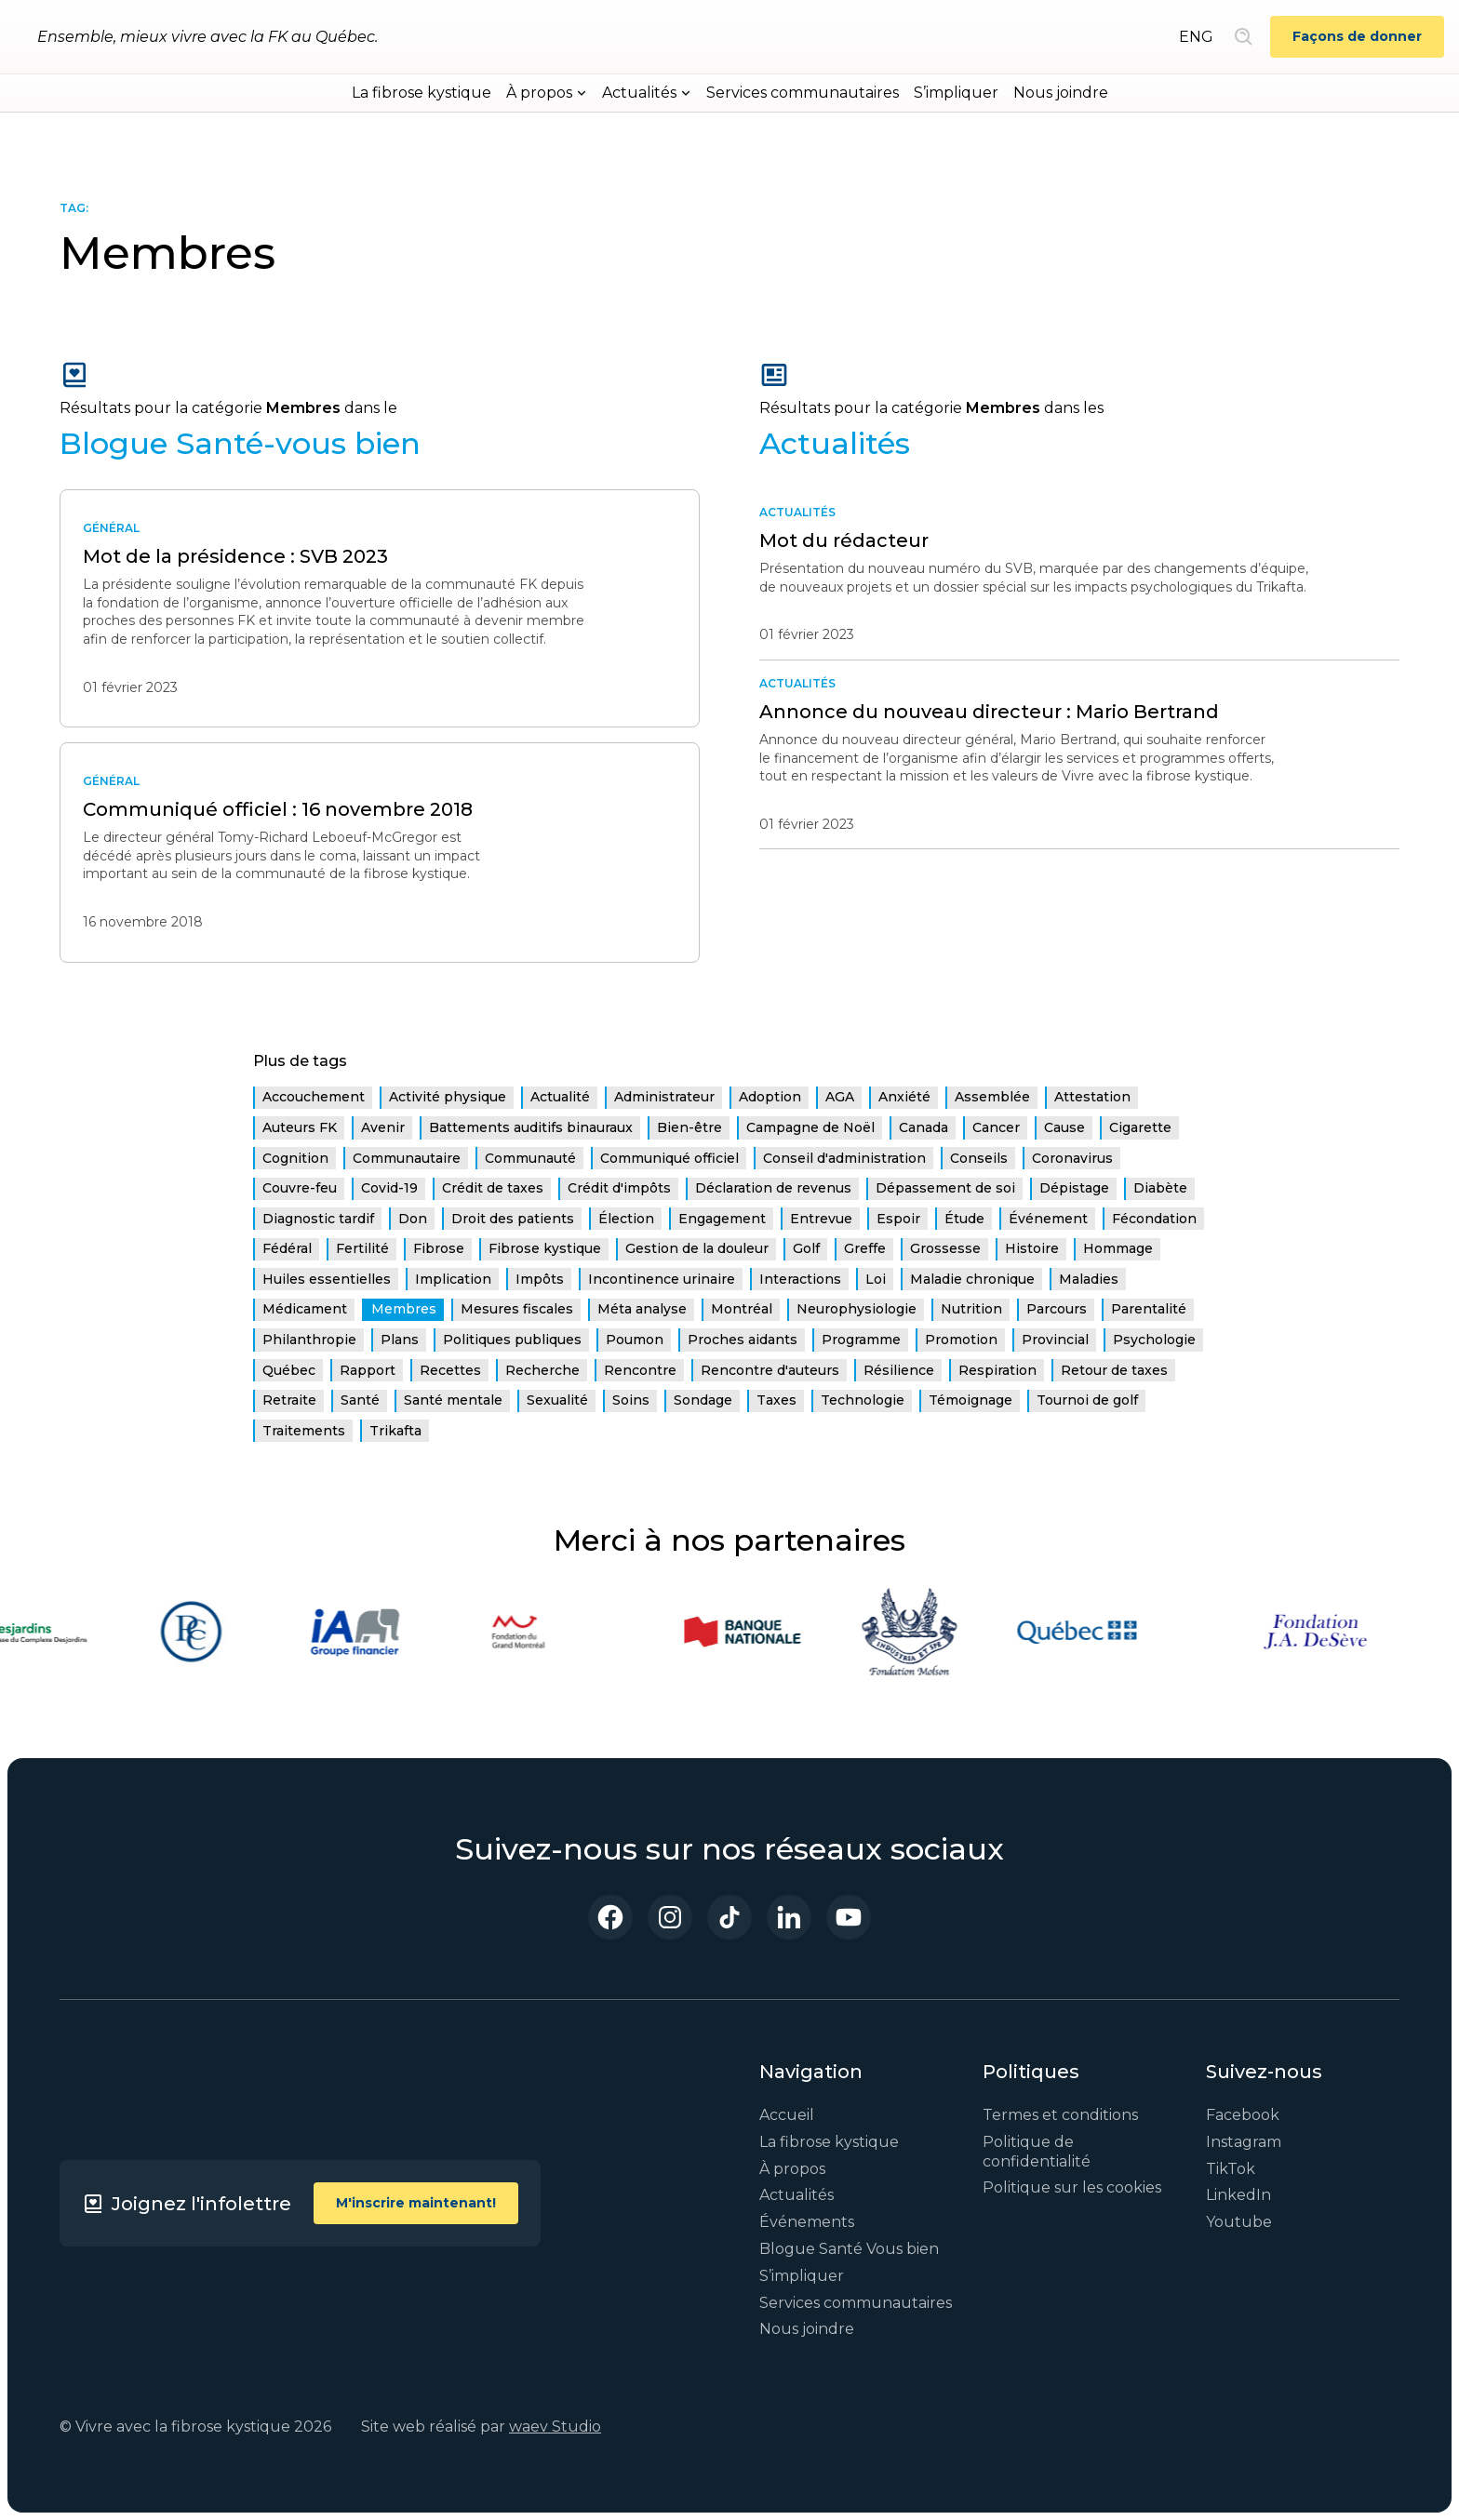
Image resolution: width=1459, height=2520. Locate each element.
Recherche (542, 1370)
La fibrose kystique (421, 92)
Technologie (862, 1400)
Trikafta (395, 1430)
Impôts (539, 1279)
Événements (806, 2222)
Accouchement (313, 1096)
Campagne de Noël (810, 1127)
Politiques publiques (512, 1339)
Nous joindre (1060, 92)
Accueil (786, 2115)
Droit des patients (512, 1218)
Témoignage (970, 1400)
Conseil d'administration (844, 1158)
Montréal (741, 1308)
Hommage (1118, 1248)
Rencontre (640, 1370)
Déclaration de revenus (773, 1188)
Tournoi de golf (1087, 1400)
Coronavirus (1072, 1158)
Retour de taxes (1114, 1370)
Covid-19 (389, 1188)
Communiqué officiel (669, 1158)
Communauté (530, 1158)
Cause (1064, 1127)
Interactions (800, 1279)
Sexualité (557, 1400)
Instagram (1243, 2142)
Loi (875, 1279)
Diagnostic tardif (318, 1218)
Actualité (560, 1096)
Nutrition (971, 1308)
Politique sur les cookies (1072, 2187)
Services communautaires (802, 92)
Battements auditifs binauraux (531, 1127)
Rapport (367, 1370)
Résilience (898, 1370)
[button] (547, 93)
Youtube (1239, 2222)
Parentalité (1148, 1308)
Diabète (1160, 1188)
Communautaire (407, 1158)
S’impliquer (956, 92)
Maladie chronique (972, 1279)
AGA (839, 1096)
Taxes (776, 1400)
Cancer (996, 1127)
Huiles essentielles (326, 1279)
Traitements (303, 1430)
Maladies (1088, 1279)
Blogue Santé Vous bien (849, 2249)
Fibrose (438, 1248)
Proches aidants (742, 1339)
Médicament (304, 1308)
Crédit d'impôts (619, 1188)
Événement (1048, 1218)
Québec (288, 1370)
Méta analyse (642, 1308)
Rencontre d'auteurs (770, 1370)
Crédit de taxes (492, 1188)
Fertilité (362, 1248)
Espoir (898, 1218)
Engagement (722, 1218)
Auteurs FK (299, 1127)
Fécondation (1154, 1218)
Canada (923, 1127)
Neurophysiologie (856, 1308)
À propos (792, 2169)
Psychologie (1154, 1339)
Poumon (634, 1339)
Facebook (1242, 2115)
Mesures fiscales (517, 1308)
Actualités (796, 2195)
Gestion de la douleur (697, 1248)
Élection (626, 1218)
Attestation (1092, 1096)
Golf (806, 1248)
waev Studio (555, 2426)
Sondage (703, 1400)
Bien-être (689, 1127)
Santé (360, 1400)
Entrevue (821, 1218)
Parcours (1056, 1308)
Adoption (770, 1096)
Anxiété (904, 1096)
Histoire (1032, 1248)
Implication (453, 1279)
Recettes (450, 1370)
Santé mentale (453, 1400)
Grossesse (945, 1248)
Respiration (997, 1370)
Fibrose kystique (545, 1248)
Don (412, 1218)
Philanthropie (309, 1339)
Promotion (961, 1339)
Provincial (1055, 1339)
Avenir (383, 1127)
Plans (400, 1339)
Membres (403, 1308)
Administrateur (664, 1096)
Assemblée (992, 1096)
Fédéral (287, 1248)
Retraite (289, 1400)
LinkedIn (1238, 2195)
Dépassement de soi (945, 1188)
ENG (1196, 37)
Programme (861, 1339)
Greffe (865, 1248)
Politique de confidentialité (1037, 2151)
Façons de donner (1357, 36)
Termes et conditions (1060, 2115)
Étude (964, 1218)
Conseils (979, 1158)
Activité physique (447, 1096)
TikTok (1230, 2169)
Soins (630, 1400)
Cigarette (1140, 1127)
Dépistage (1074, 1188)
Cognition (295, 1158)
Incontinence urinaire (661, 1279)
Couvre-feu (299, 1188)
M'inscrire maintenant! (416, 2202)
